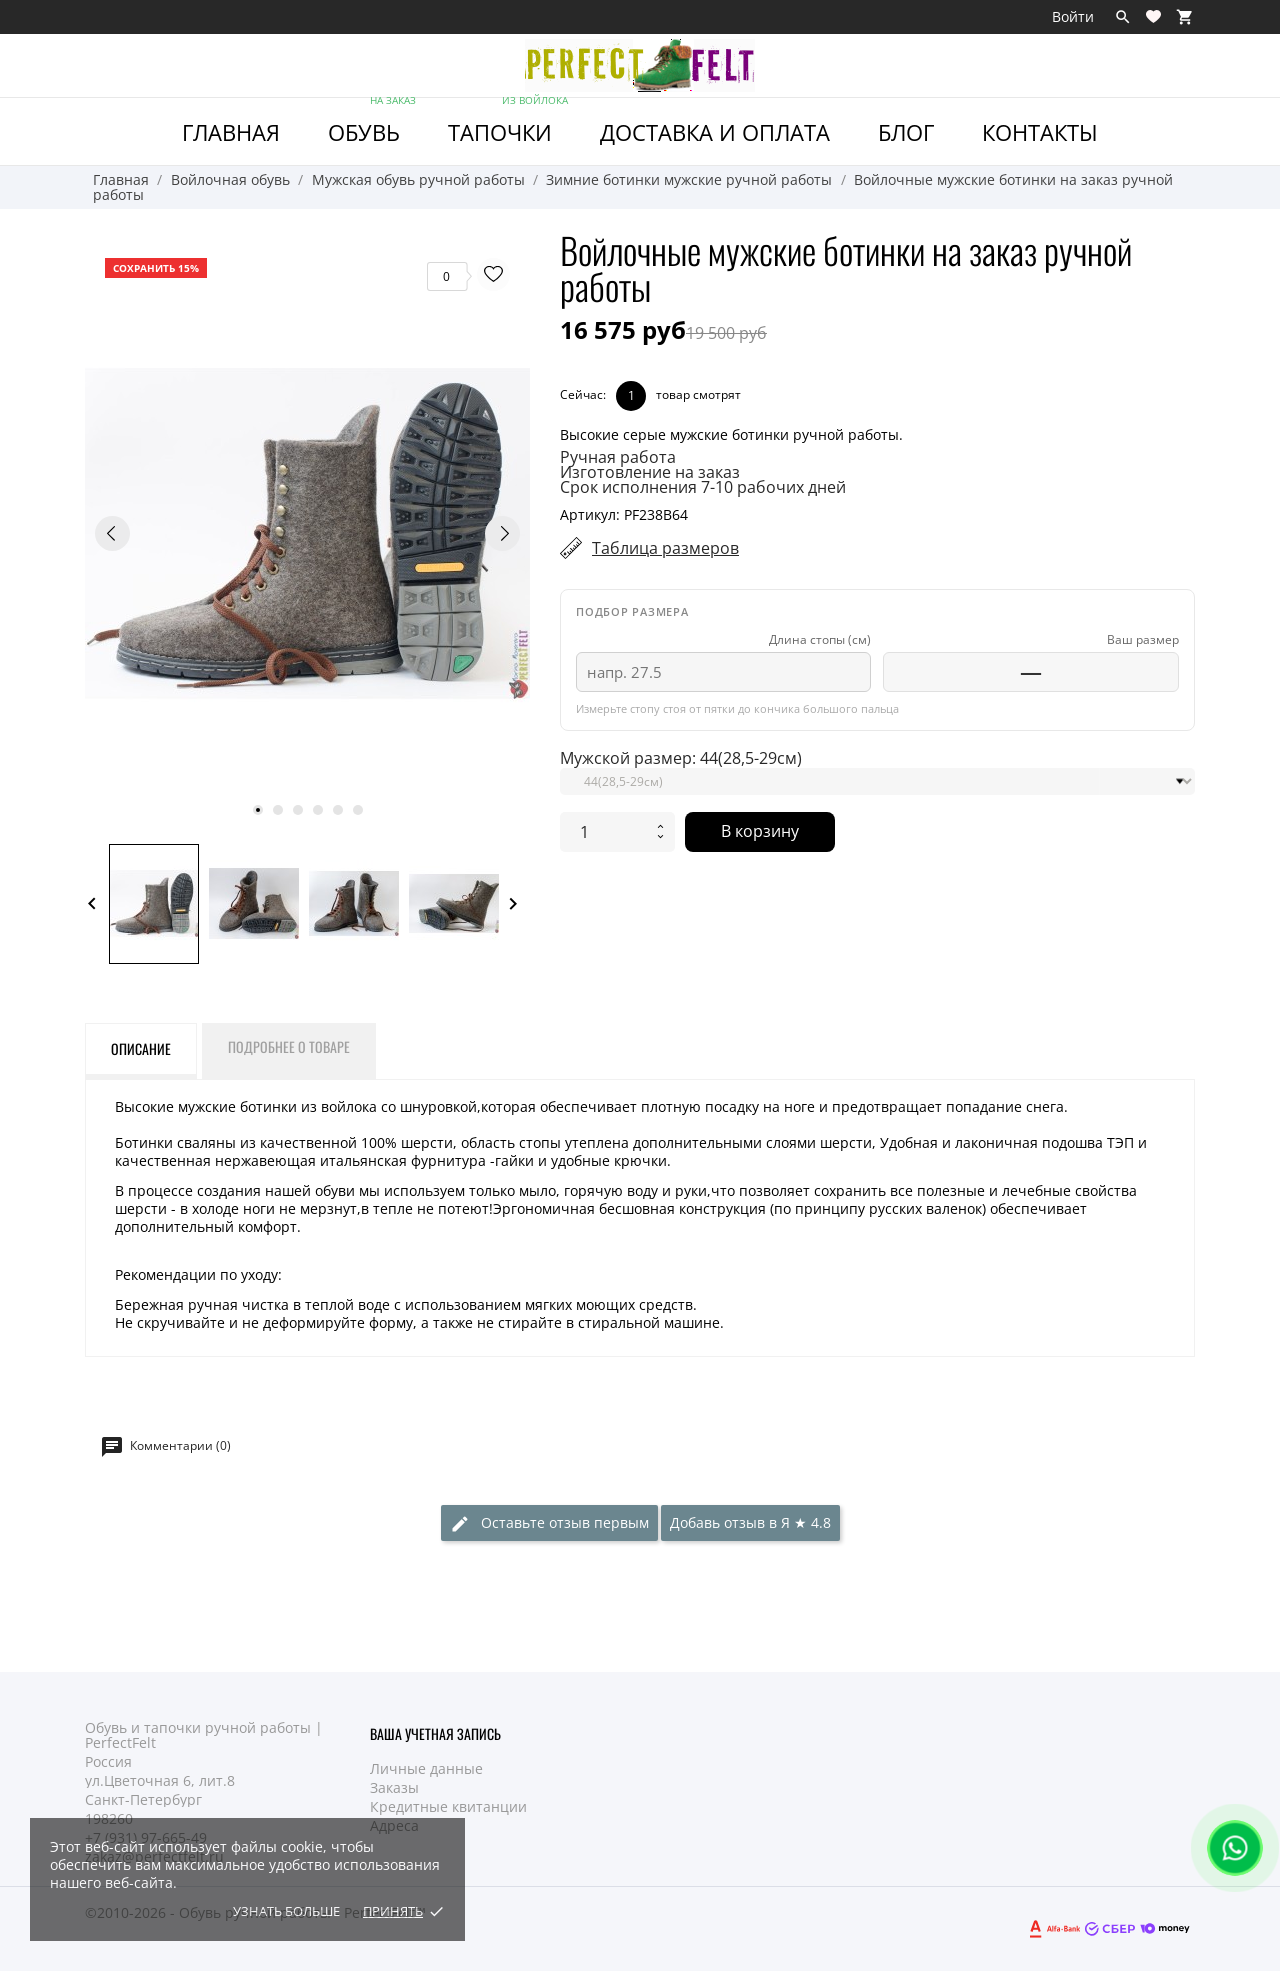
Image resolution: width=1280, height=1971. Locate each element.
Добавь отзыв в (750, 1522)
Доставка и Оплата (715, 132)
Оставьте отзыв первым (549, 1523)
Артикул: (590, 514)
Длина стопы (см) (820, 639)
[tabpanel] (307, 533)
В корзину (760, 831)
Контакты (1040, 132)
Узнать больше (286, 1911)
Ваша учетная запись (435, 1733)
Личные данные (426, 1768)
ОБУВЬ (373, 122)
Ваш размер (1143, 639)
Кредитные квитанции (448, 1806)
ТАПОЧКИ (509, 122)
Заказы (394, 1787)
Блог (906, 132)
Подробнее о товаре (289, 1046)
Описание (141, 1048)
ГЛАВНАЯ (231, 132)
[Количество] (604, 832)
